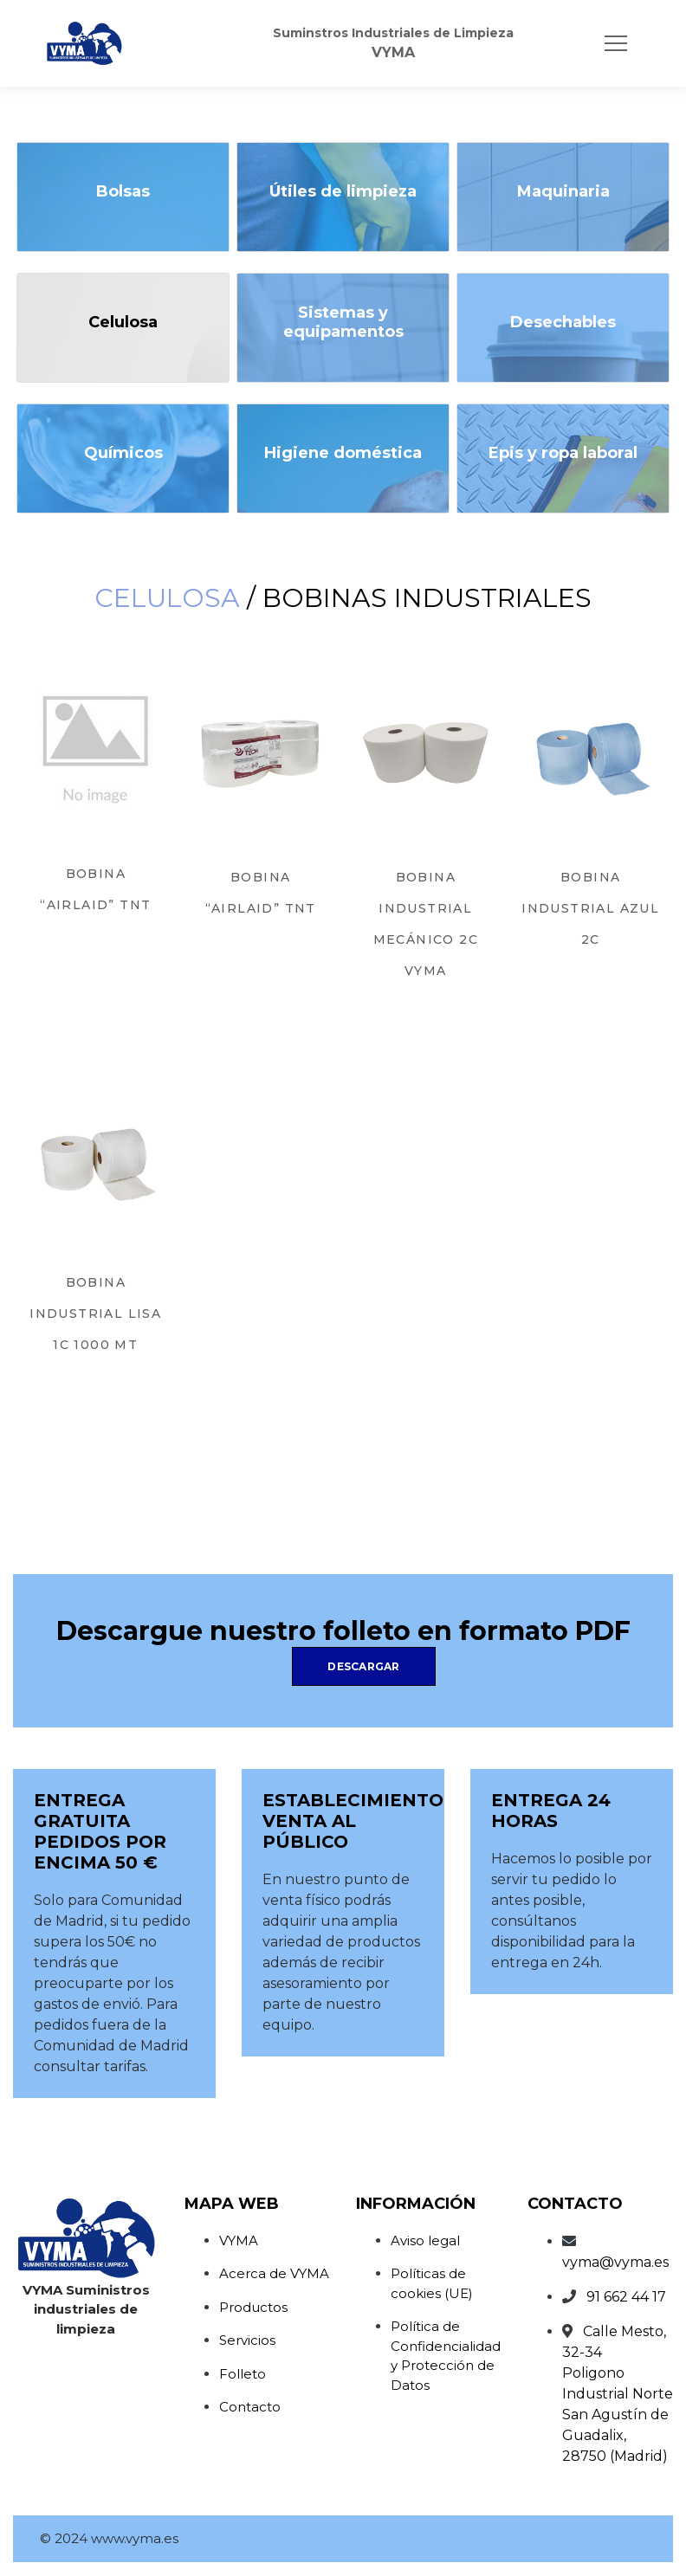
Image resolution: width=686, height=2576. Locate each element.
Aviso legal (425, 2240)
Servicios (247, 2340)
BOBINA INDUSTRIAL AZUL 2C (590, 908)
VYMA (238, 2240)
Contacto (250, 2406)
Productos (253, 2307)
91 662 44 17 (626, 2297)
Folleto (242, 2374)
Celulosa (167, 598)
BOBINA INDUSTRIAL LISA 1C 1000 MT (95, 1314)
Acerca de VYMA (274, 2273)
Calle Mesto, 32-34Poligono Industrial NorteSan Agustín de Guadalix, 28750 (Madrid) (617, 2393)
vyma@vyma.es (615, 2262)
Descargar (363, 1666)
